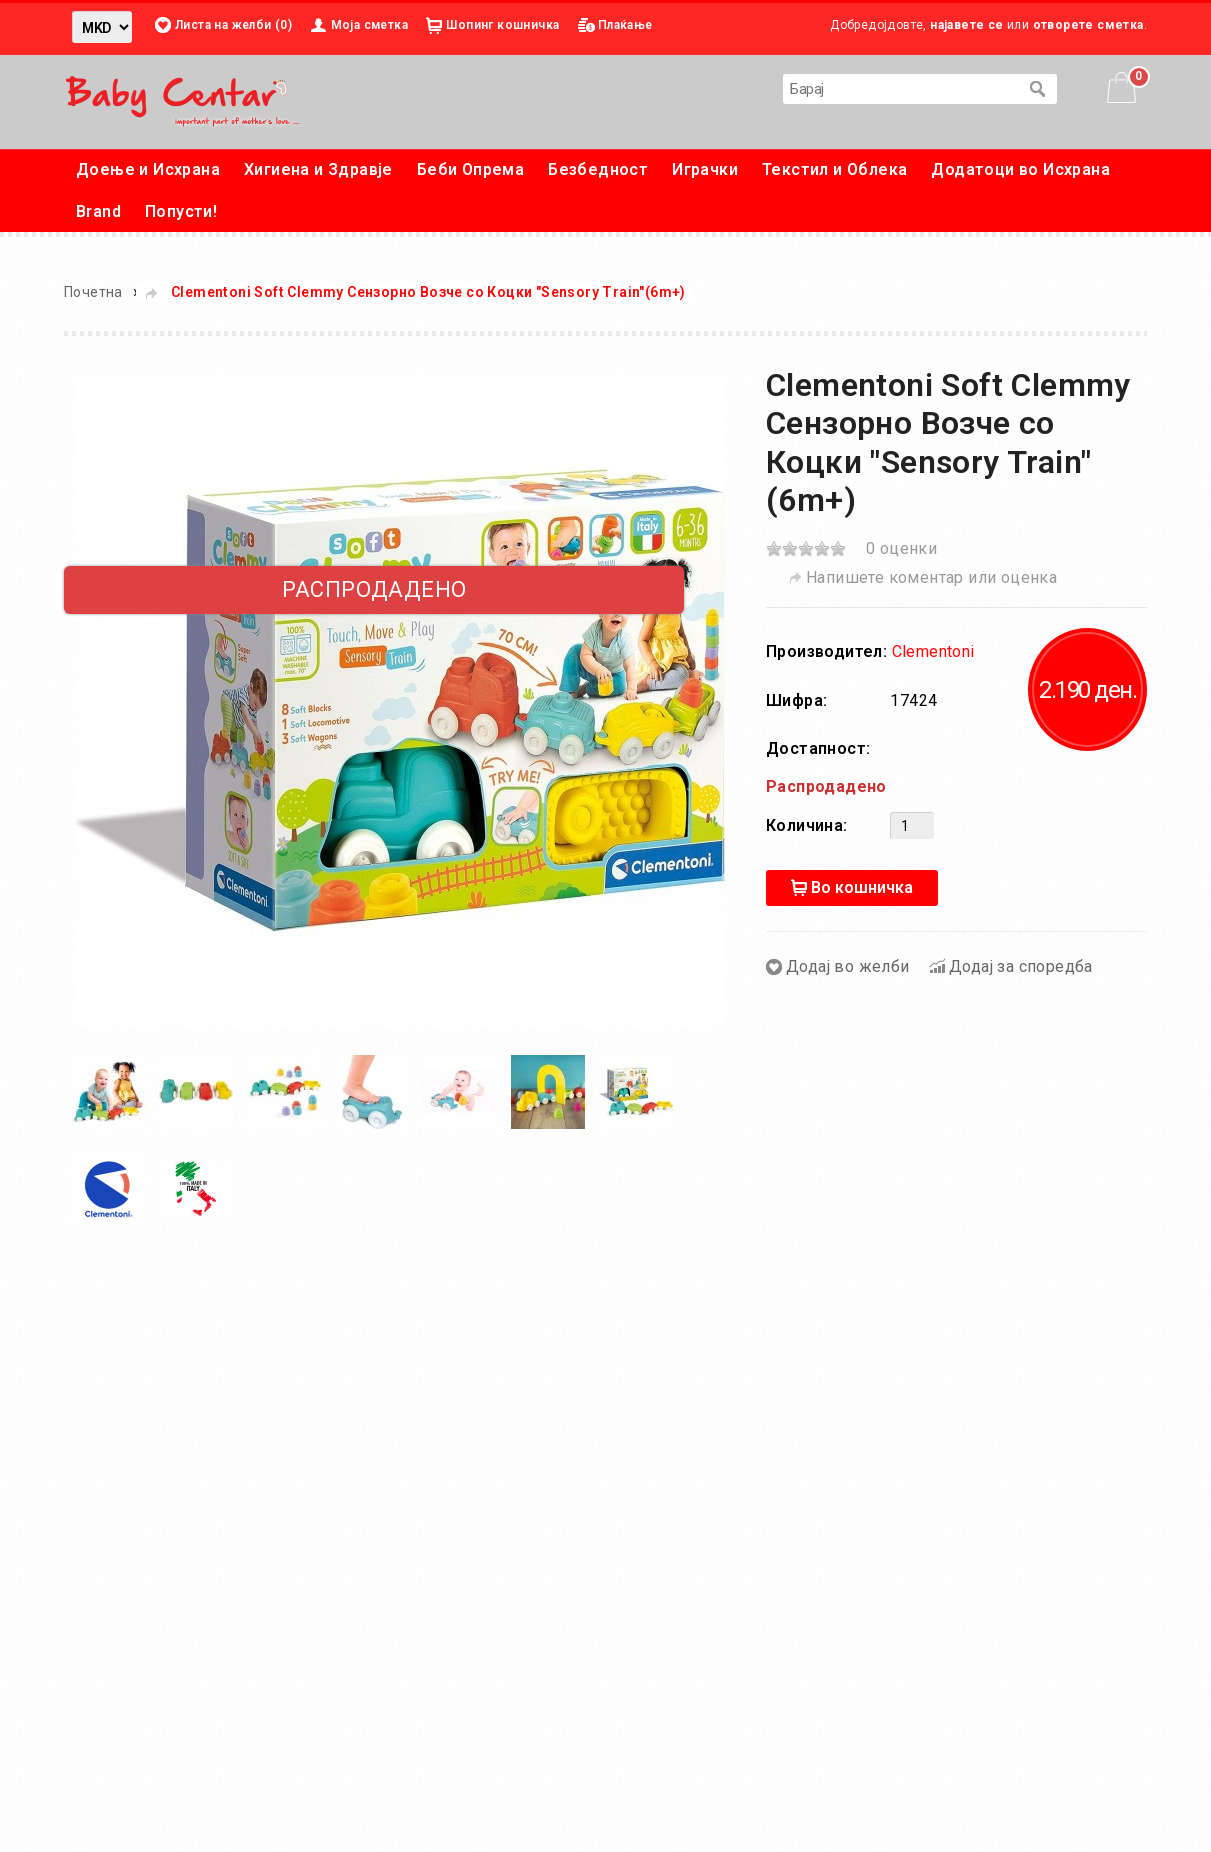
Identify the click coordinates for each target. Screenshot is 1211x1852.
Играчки (705, 169)
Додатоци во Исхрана (1020, 169)
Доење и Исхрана (148, 169)
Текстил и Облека (834, 169)
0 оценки (901, 548)
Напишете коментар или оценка (931, 577)
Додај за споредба (1021, 966)
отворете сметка (1088, 25)
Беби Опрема (470, 169)
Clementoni (933, 651)
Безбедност (598, 169)
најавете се (966, 25)
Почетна (93, 292)
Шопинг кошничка (502, 25)
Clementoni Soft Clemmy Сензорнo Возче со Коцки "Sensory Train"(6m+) (428, 292)
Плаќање (625, 25)
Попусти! (181, 211)
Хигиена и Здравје (318, 169)
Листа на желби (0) (233, 25)
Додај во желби (848, 966)
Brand (98, 211)
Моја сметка (369, 25)
